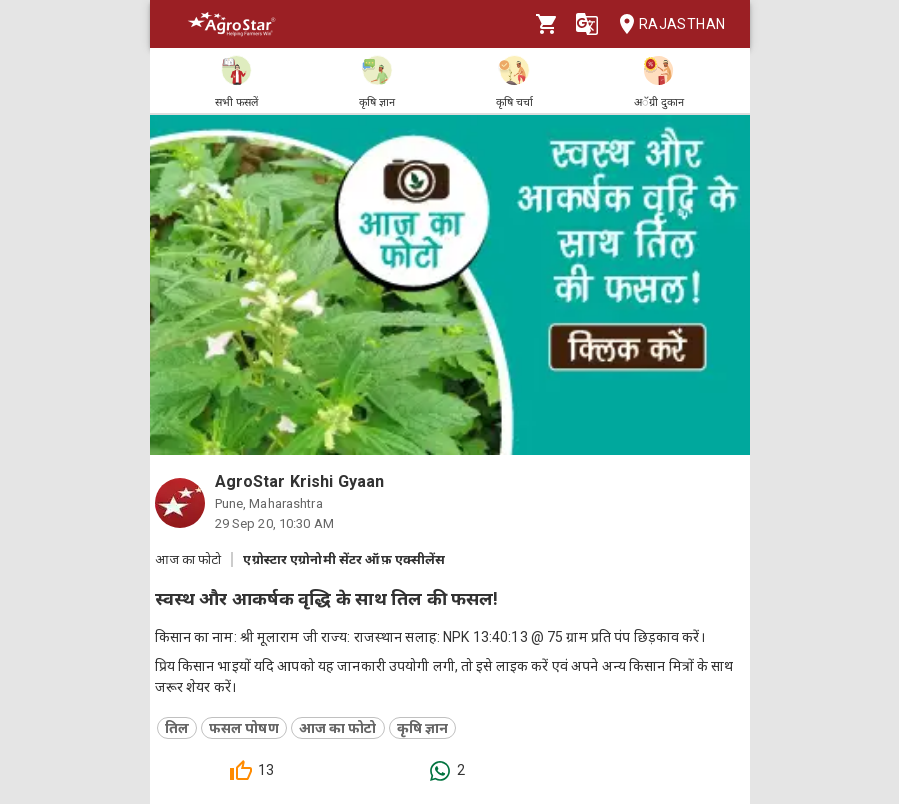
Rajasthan (666, 24)
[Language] (587, 24)
